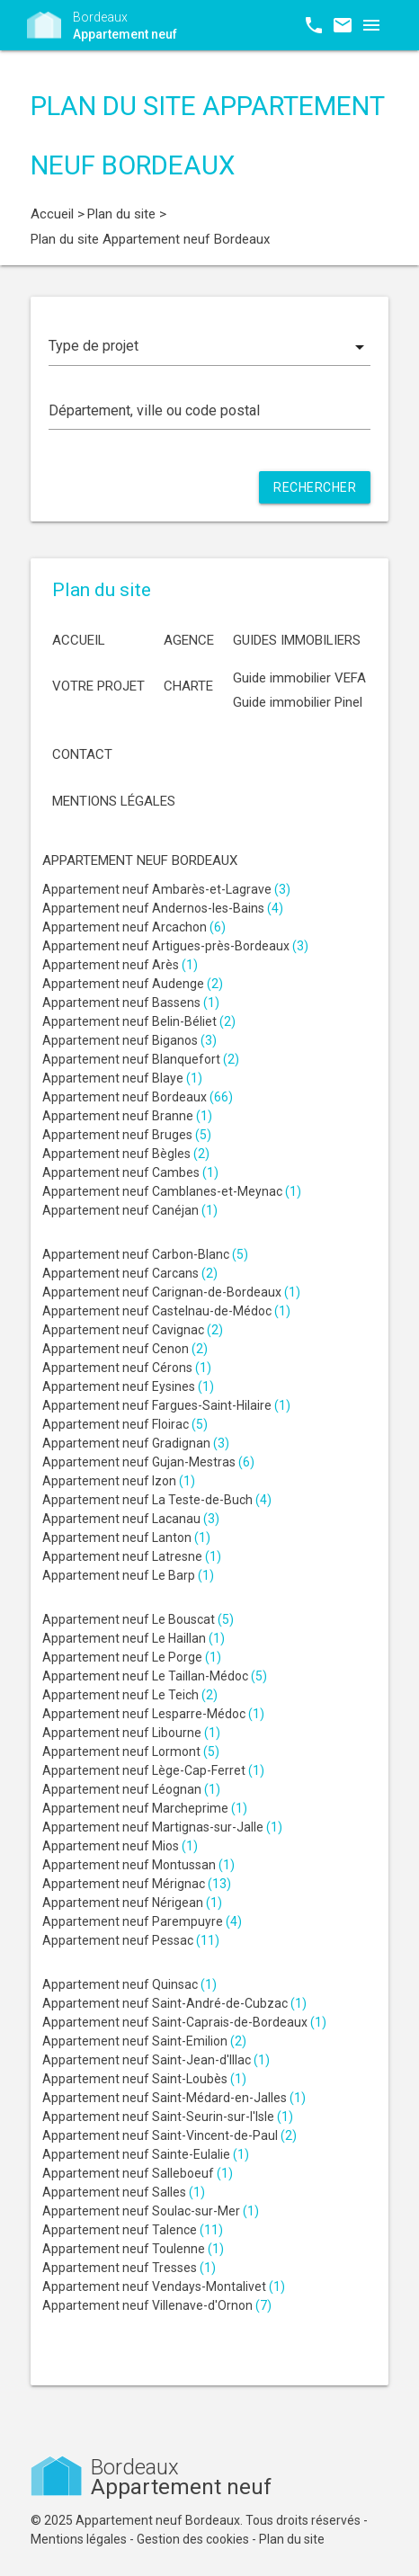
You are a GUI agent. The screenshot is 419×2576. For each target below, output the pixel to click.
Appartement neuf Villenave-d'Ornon (157, 2305)
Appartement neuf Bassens (130, 1002)
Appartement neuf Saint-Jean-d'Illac (156, 2060)
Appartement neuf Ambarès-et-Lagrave (166, 889)
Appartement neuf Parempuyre (142, 1921)
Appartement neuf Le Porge (131, 1657)
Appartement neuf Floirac (125, 1424)
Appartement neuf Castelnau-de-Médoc (166, 1311)
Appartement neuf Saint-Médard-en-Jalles (174, 2097)
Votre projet (98, 686)
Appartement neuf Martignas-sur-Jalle (162, 1827)
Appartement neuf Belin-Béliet (139, 1021)
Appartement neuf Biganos (129, 1040)
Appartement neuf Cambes (130, 1172)
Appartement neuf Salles (123, 2192)
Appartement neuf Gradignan (135, 1443)
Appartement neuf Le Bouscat (138, 1619)
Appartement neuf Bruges (126, 1135)
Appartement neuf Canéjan (130, 1210)
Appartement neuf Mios (120, 1846)
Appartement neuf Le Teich (130, 1695)
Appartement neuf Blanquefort (140, 1059)
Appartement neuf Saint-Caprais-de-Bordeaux (184, 2022)
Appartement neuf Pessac (130, 1940)
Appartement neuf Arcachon (134, 927)
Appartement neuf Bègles (126, 1153)
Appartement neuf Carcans (130, 1273)
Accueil (78, 640)
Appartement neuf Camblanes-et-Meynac (171, 1191)
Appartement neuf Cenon (125, 1348)
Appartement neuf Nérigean (132, 1902)
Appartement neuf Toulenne (133, 2249)
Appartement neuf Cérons (126, 1367)
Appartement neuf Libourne (131, 1732)
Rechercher (314, 487)
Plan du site (292, 2539)
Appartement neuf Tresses (129, 2267)
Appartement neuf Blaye (122, 1078)
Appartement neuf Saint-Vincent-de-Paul (169, 2135)
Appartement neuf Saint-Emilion (144, 2041)
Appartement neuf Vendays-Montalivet (163, 2286)
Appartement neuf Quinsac (129, 1984)
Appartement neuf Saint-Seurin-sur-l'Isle (167, 2116)
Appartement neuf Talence (132, 2230)
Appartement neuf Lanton (126, 1537)
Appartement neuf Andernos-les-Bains (162, 908)
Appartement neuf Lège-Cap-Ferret (153, 1770)
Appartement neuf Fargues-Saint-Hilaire (166, 1405)
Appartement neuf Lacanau (130, 1518)
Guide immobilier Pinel (297, 702)
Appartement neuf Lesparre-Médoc (153, 1714)
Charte (188, 686)
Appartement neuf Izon (118, 1481)
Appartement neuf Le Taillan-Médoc (154, 1676)
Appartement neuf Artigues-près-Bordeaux (175, 946)
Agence (189, 640)
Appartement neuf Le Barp (128, 1575)
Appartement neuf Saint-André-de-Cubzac (174, 2003)
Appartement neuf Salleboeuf (137, 2173)
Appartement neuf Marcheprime (144, 1808)
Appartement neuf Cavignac (132, 1330)
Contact (82, 754)
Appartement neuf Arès (120, 965)
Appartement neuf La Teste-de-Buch (157, 1500)
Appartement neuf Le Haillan (133, 1638)
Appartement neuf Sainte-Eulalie (145, 2154)
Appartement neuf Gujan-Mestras (148, 1462)
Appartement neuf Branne (127, 1116)
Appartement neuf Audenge (132, 983)
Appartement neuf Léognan (131, 1789)
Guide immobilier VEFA (299, 678)
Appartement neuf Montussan (138, 1865)
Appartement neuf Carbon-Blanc (145, 1254)
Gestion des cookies (193, 2539)
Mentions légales (113, 801)
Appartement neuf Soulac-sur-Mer (150, 2211)
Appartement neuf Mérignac (136, 1883)
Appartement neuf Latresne (131, 1556)
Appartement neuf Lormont (130, 1751)
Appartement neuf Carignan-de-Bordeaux (171, 1292)
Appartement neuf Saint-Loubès (144, 2079)
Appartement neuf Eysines (128, 1386)
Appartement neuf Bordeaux (137, 1097)
